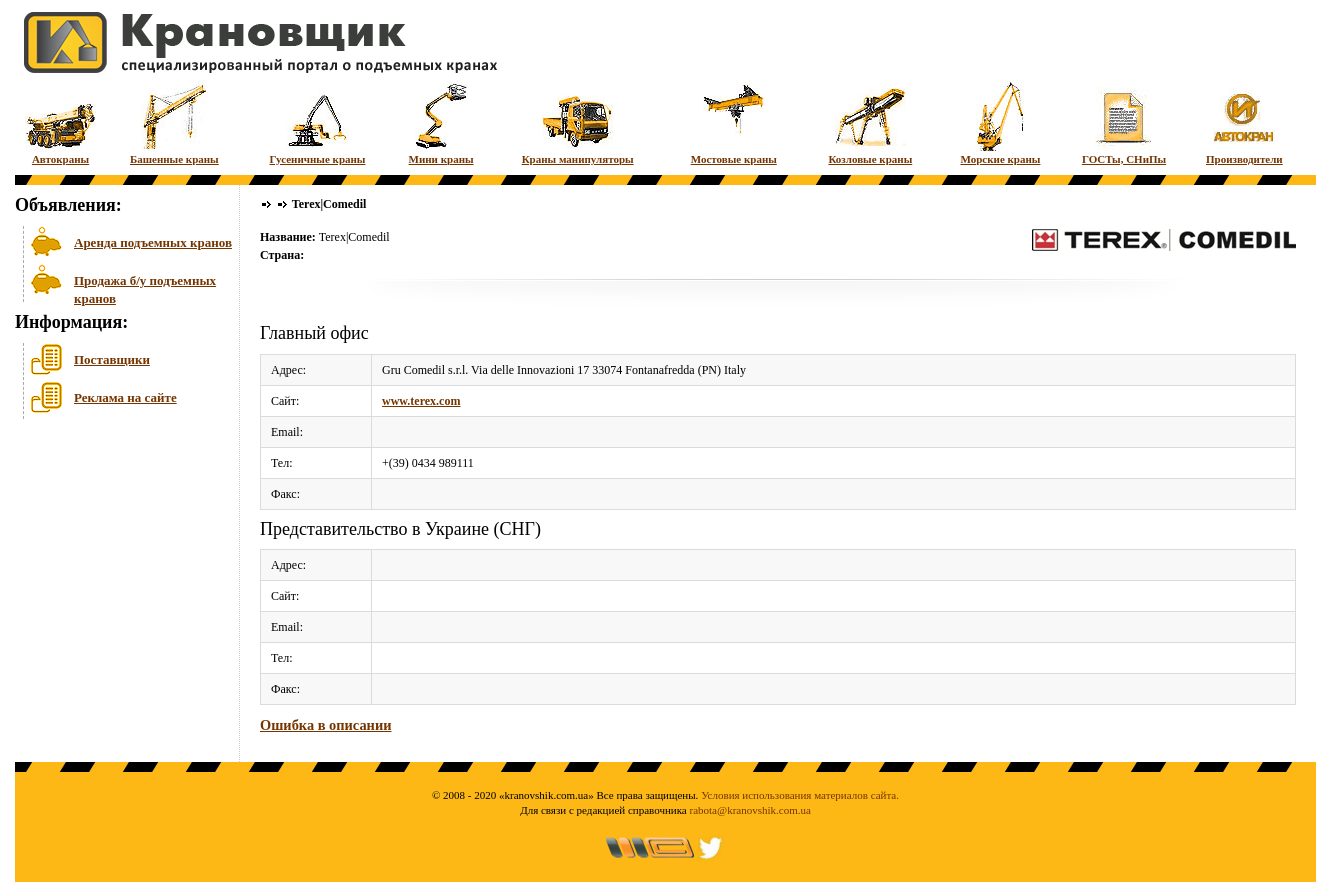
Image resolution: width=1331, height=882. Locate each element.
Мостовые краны (734, 122)
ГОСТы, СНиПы (1124, 122)
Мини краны (441, 122)
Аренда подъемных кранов (153, 242)
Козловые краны (870, 122)
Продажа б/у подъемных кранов (145, 287)
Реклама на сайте (125, 397)
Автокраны (60, 122)
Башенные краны (174, 122)
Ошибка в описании (325, 725)
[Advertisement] (115, 579)
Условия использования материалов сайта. (800, 795)
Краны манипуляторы (578, 122)
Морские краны (1000, 122)
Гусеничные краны (317, 122)
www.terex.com (421, 401)
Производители (1244, 122)
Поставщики (112, 359)
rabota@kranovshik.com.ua (750, 810)
